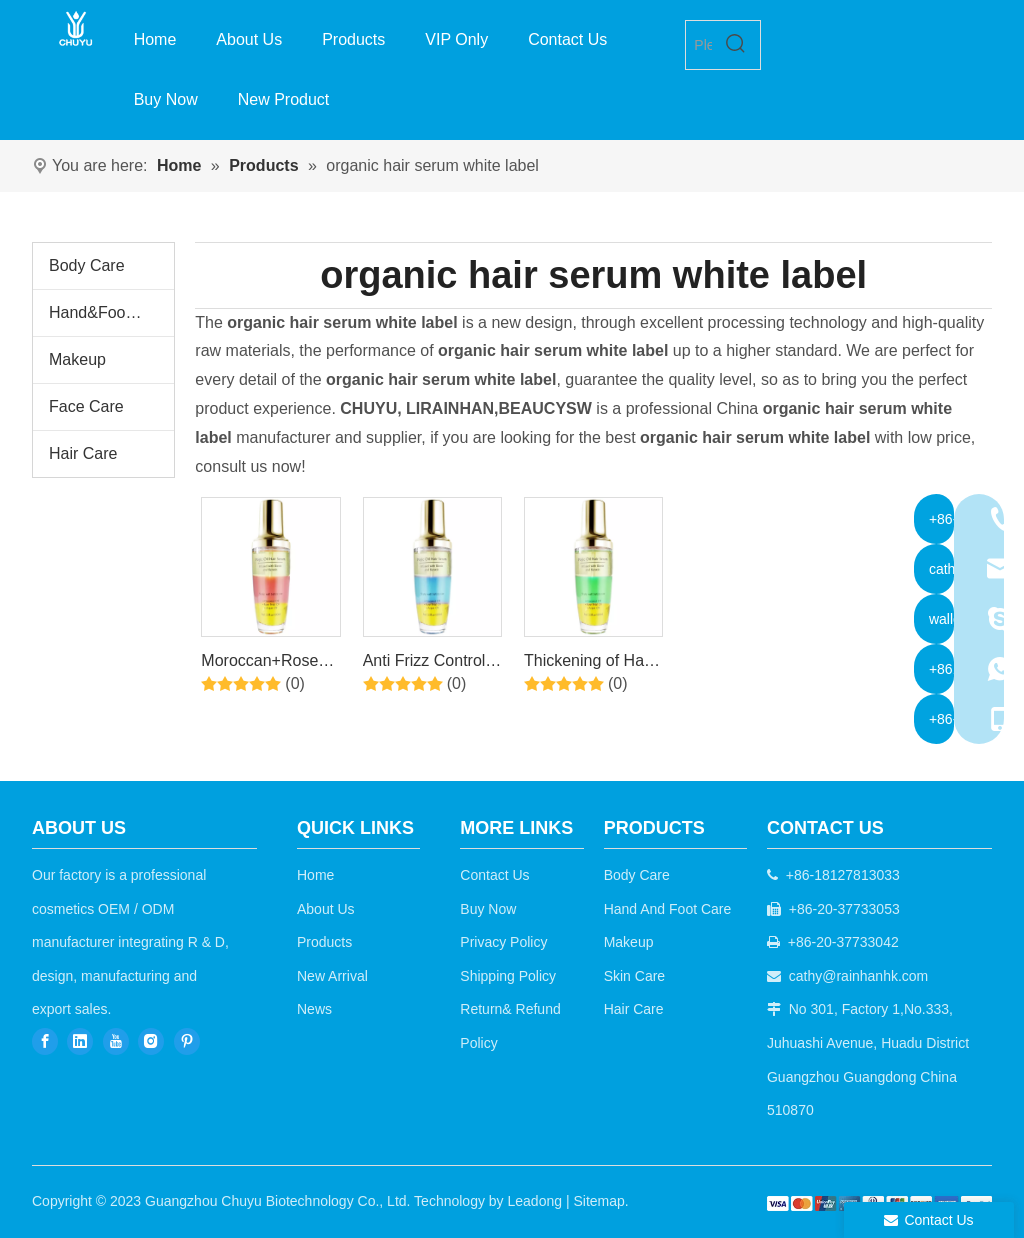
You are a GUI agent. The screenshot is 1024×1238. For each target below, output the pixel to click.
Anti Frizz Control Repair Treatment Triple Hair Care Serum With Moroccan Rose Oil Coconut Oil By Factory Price (431, 664)
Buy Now (488, 909)
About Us (326, 909)
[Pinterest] (187, 1041)
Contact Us (494, 875)
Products (324, 942)
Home (315, 875)
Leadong (535, 1201)
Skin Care (634, 976)
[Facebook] (45, 1041)
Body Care (87, 265)
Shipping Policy (508, 976)
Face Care (86, 406)
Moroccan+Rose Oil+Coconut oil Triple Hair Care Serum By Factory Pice (265, 664)
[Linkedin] (80, 1041)
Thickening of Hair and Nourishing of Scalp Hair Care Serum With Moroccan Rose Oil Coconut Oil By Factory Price (592, 664)
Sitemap (598, 1201)
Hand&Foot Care (109, 312)
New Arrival (332, 976)
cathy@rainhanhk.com (859, 976)
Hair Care (83, 453)
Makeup (77, 359)
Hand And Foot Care (668, 909)
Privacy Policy (503, 942)
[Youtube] (116, 1041)
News (314, 1009)
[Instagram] (151, 1041)
